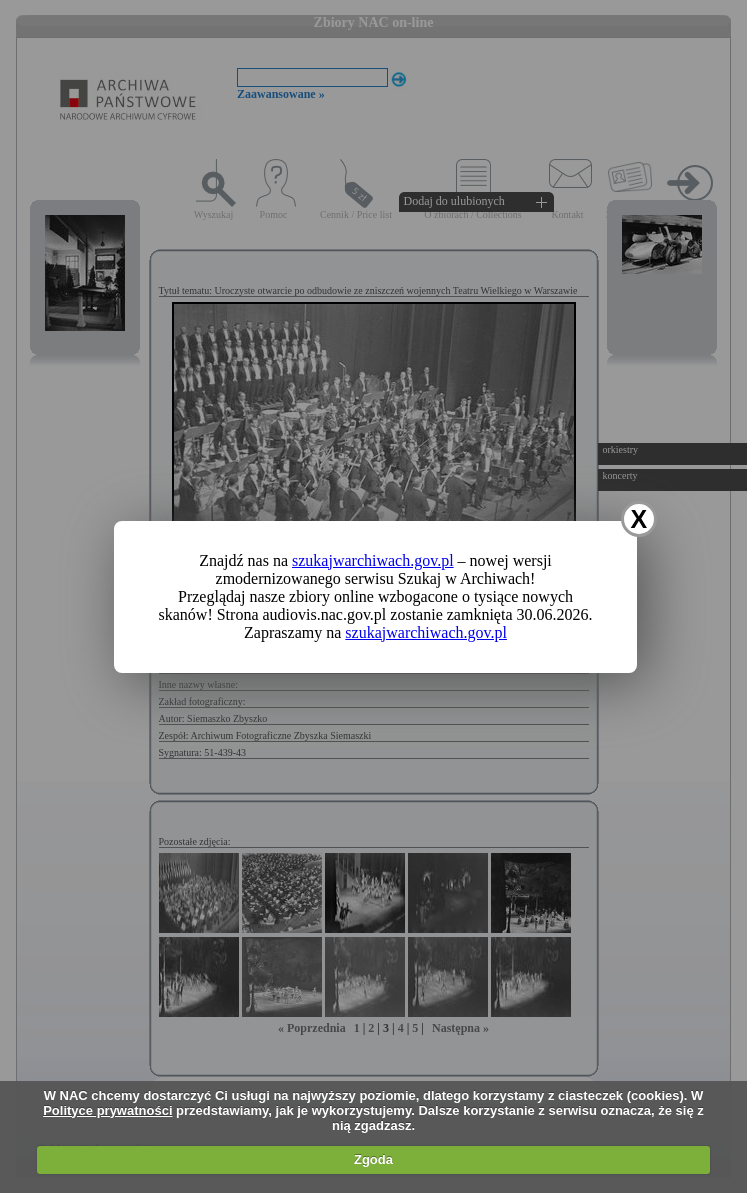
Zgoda (373, 1159)
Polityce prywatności (107, 1110)
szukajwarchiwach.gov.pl (373, 560)
